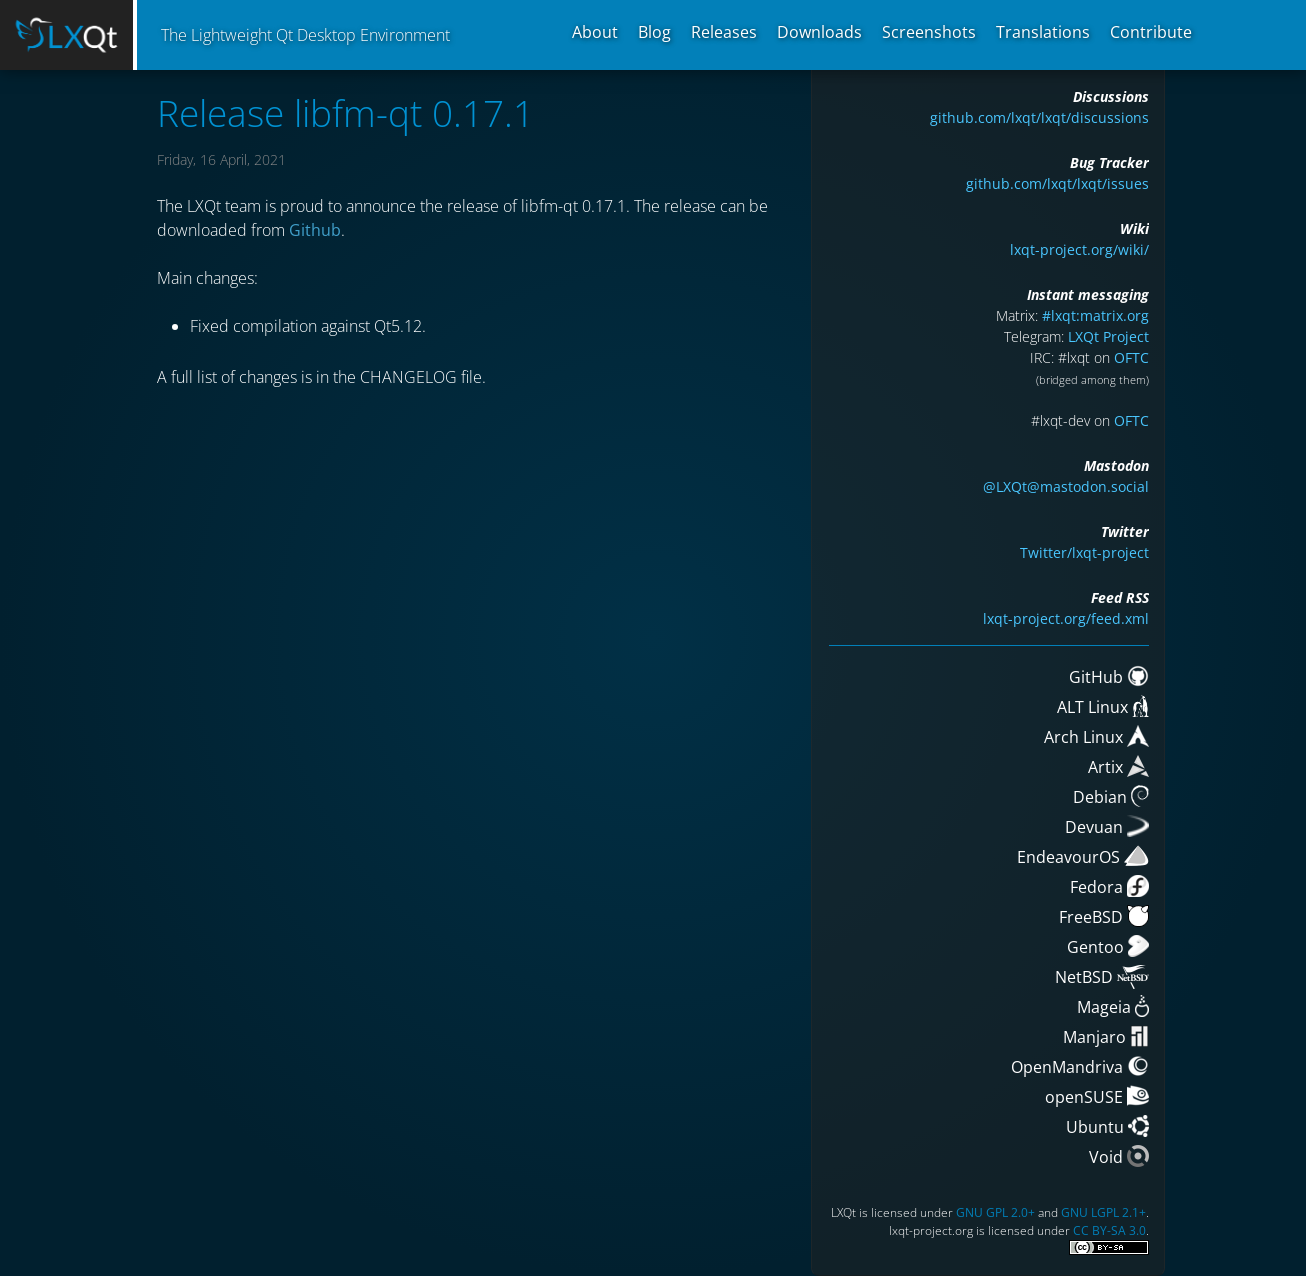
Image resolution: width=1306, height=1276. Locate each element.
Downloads (819, 32)
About (595, 32)
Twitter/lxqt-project (1084, 552)
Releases (724, 32)
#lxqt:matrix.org (1095, 315)
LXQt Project (1108, 336)
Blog (654, 32)
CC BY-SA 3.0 (1109, 1230)
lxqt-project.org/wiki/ (1079, 249)
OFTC (1131, 357)
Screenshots (929, 32)
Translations (1043, 32)
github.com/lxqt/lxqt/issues (1057, 183)
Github (315, 230)
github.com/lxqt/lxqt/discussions (1039, 117)
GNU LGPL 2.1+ (1103, 1212)
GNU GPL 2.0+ (995, 1212)
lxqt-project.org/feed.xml (1066, 618)
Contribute (1151, 32)
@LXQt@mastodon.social (1066, 486)
